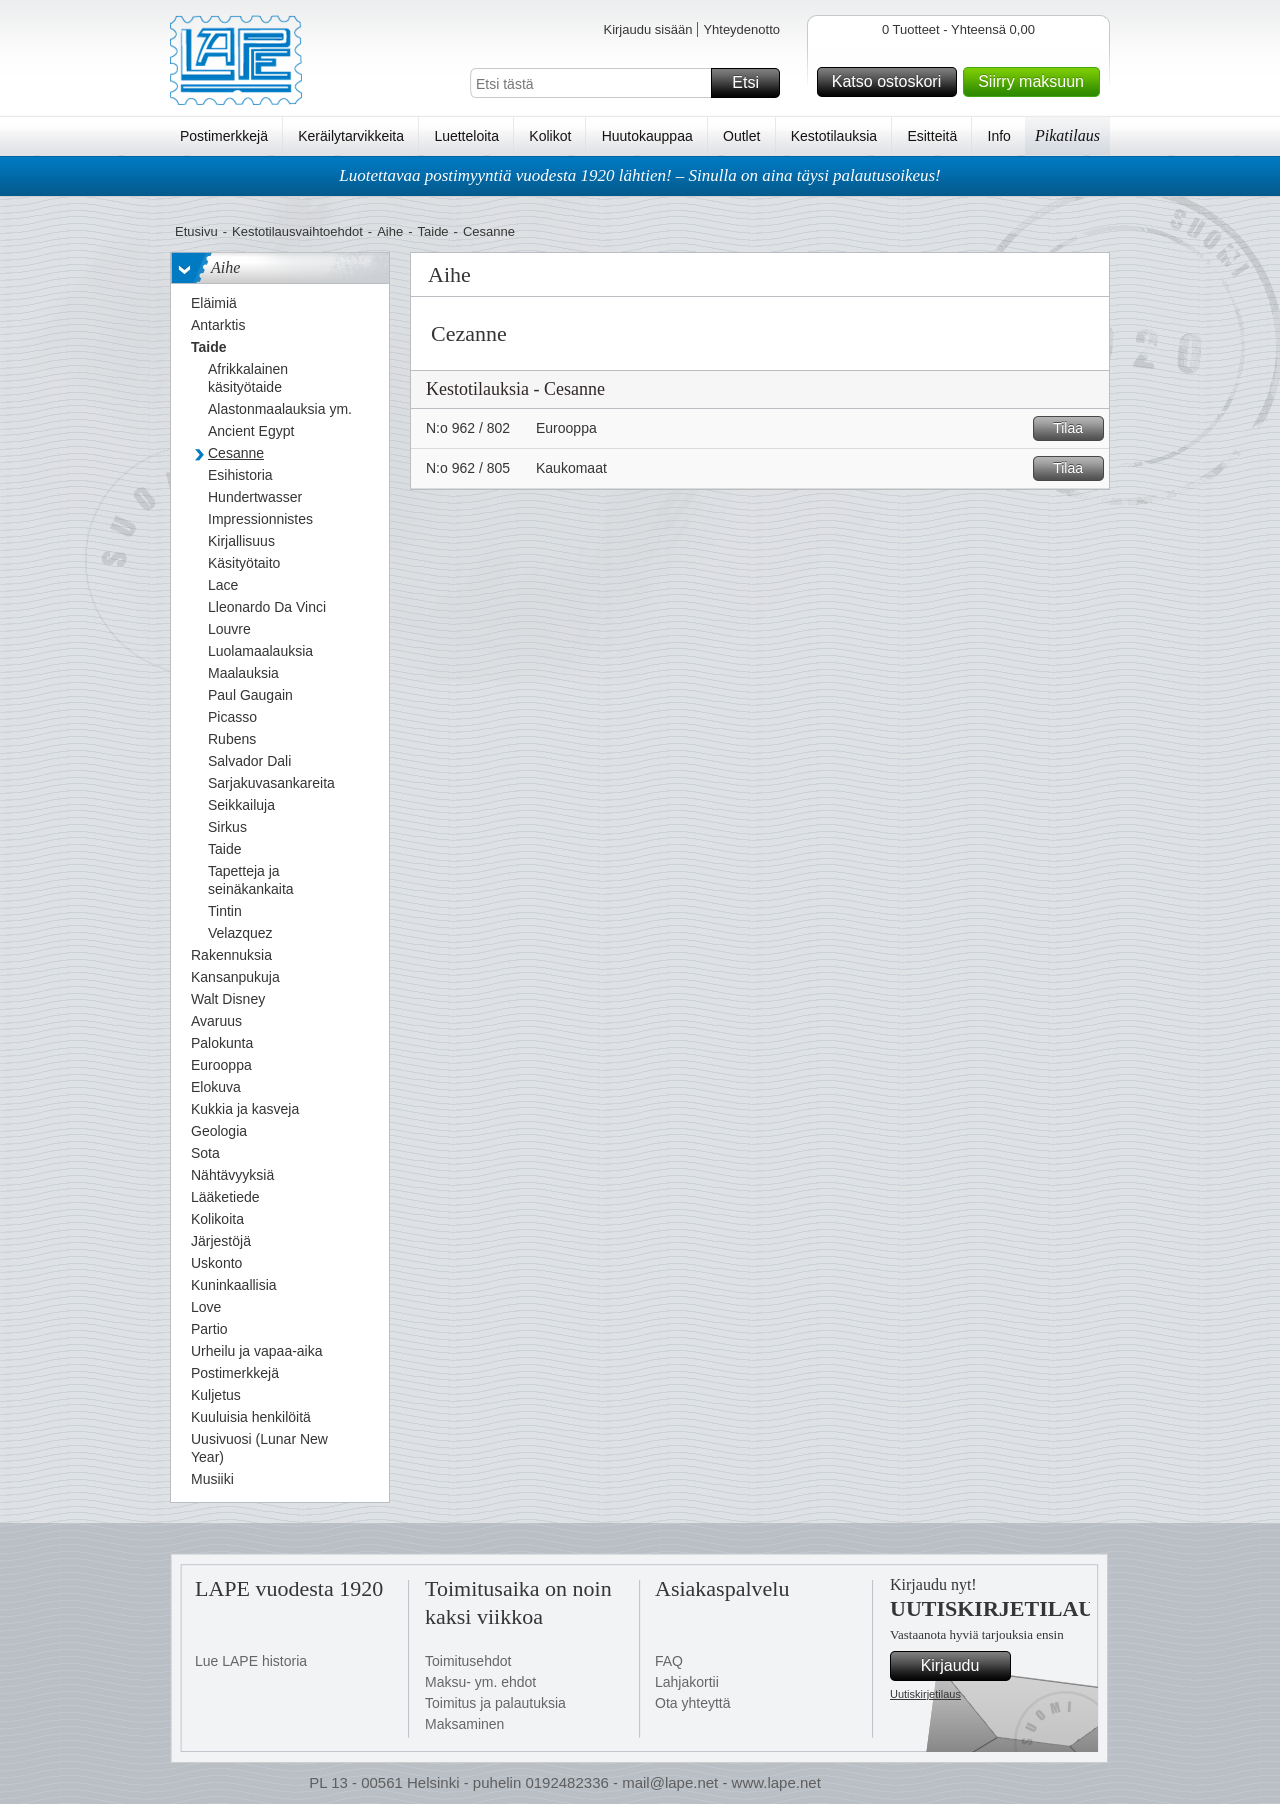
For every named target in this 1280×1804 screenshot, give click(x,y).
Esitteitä (932, 136)
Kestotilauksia (834, 136)
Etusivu (196, 231)
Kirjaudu (963, 1666)
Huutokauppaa (647, 136)
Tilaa (1075, 428)
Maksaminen (464, 1724)
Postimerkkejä (224, 136)
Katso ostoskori (891, 82)
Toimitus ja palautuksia (495, 1703)
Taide (433, 231)
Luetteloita (466, 136)
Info (999, 136)
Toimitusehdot (468, 1661)
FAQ (669, 1661)
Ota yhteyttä (692, 1703)
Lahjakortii (687, 1682)
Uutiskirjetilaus (925, 1694)
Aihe (390, 231)
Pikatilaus (1067, 135)
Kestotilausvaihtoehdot (297, 231)
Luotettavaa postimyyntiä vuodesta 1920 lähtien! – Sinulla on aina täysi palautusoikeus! (640, 175)
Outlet (741, 136)
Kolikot (550, 136)
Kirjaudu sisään (647, 29)
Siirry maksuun (1036, 82)
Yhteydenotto (741, 29)
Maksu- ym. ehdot (480, 1682)
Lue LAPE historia (251, 1661)
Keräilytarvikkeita (351, 136)
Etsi (753, 83)
